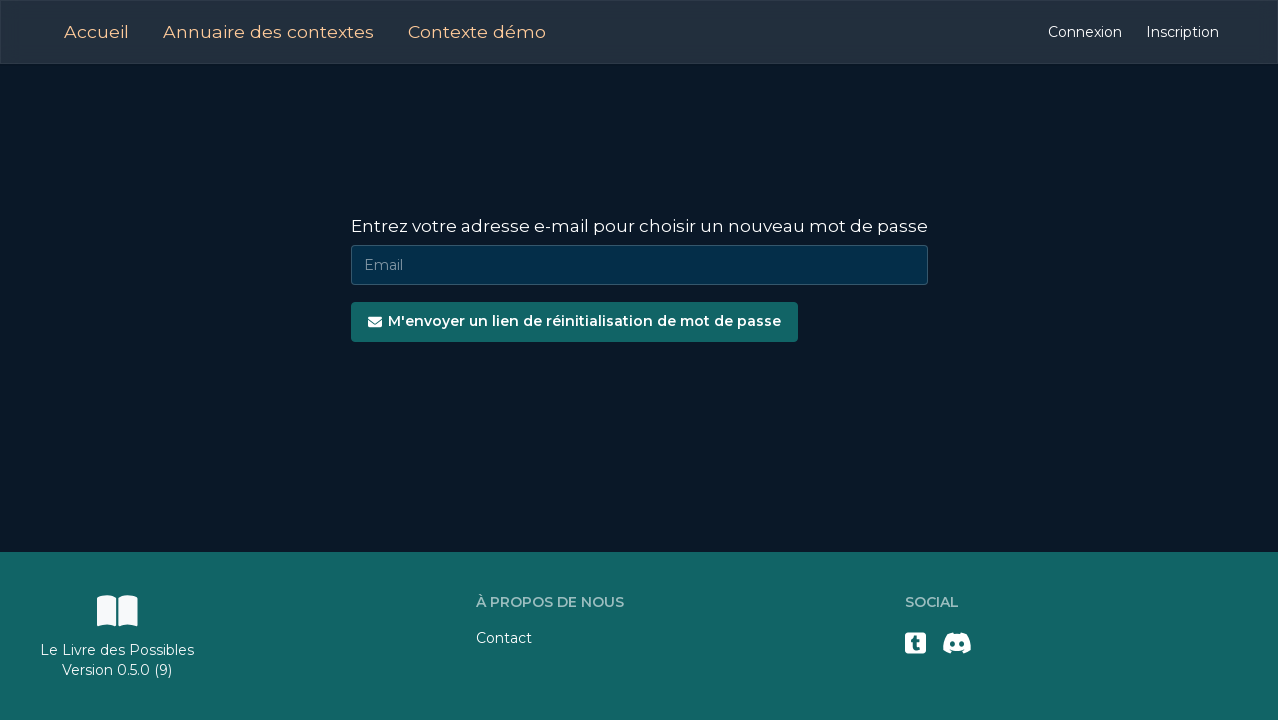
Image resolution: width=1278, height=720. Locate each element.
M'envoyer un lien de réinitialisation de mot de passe (574, 321)
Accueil (96, 31)
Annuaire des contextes (268, 31)
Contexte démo (477, 31)
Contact (504, 638)
